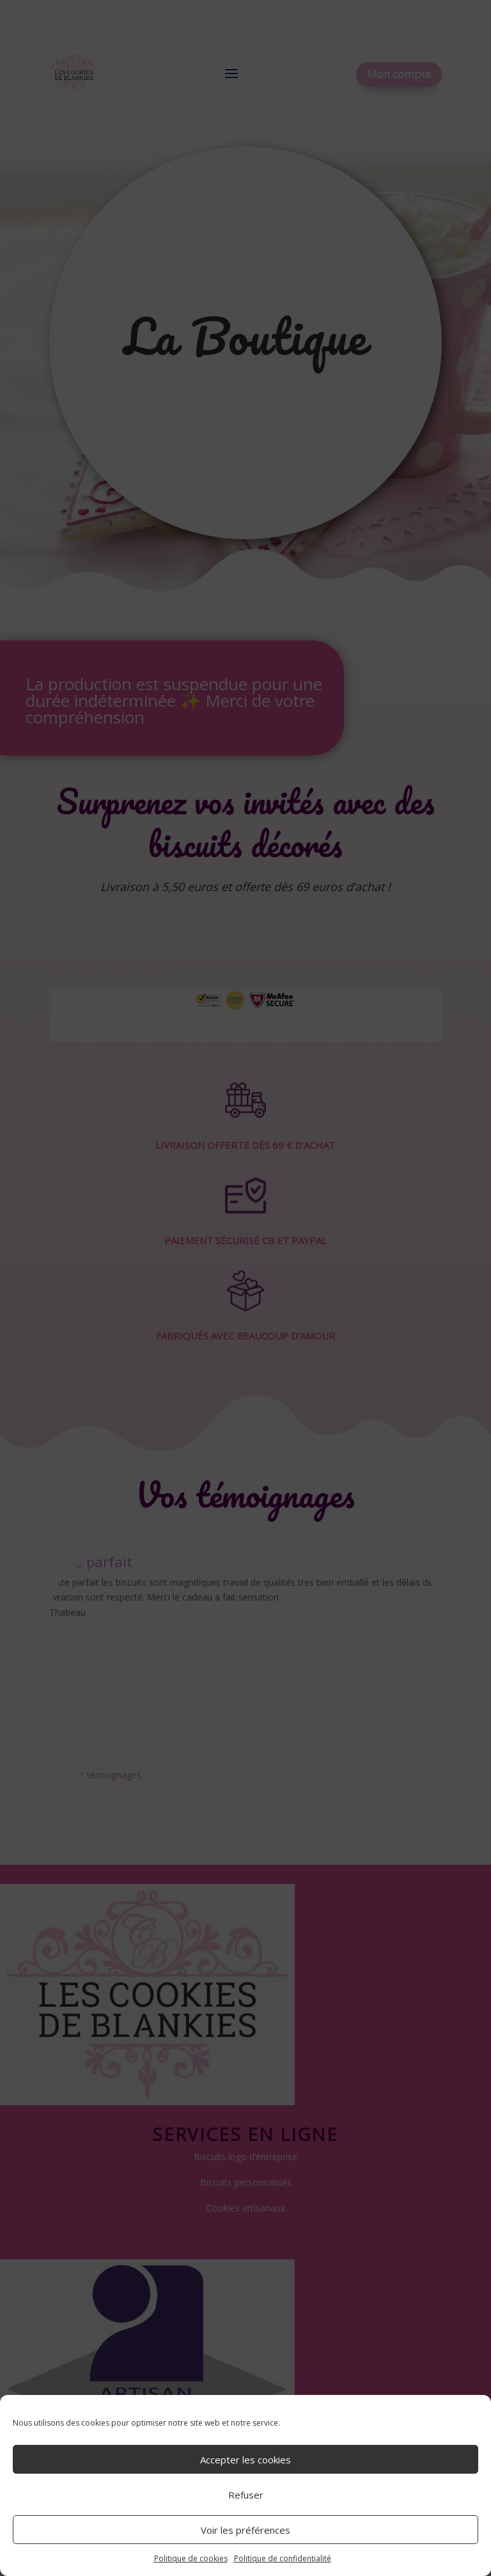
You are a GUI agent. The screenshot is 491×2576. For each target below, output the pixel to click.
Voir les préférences (245, 2530)
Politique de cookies (191, 2558)
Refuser (245, 2494)
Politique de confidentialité (282, 2558)
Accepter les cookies (245, 2459)
